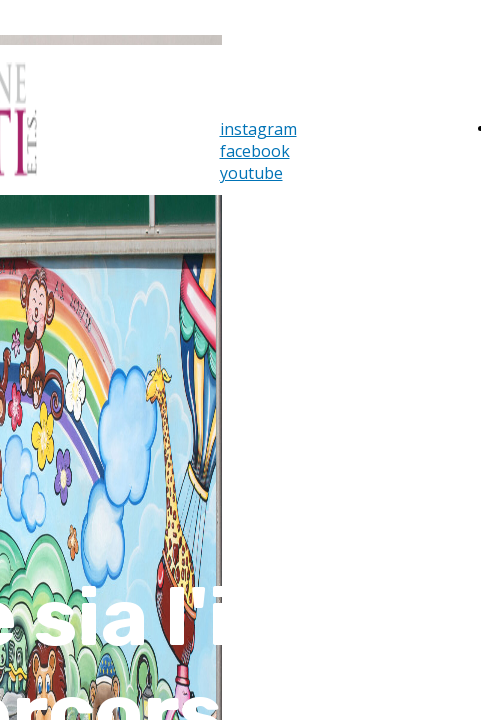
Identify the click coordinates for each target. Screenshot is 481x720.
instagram (258, 129)
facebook (255, 151)
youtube (251, 173)
